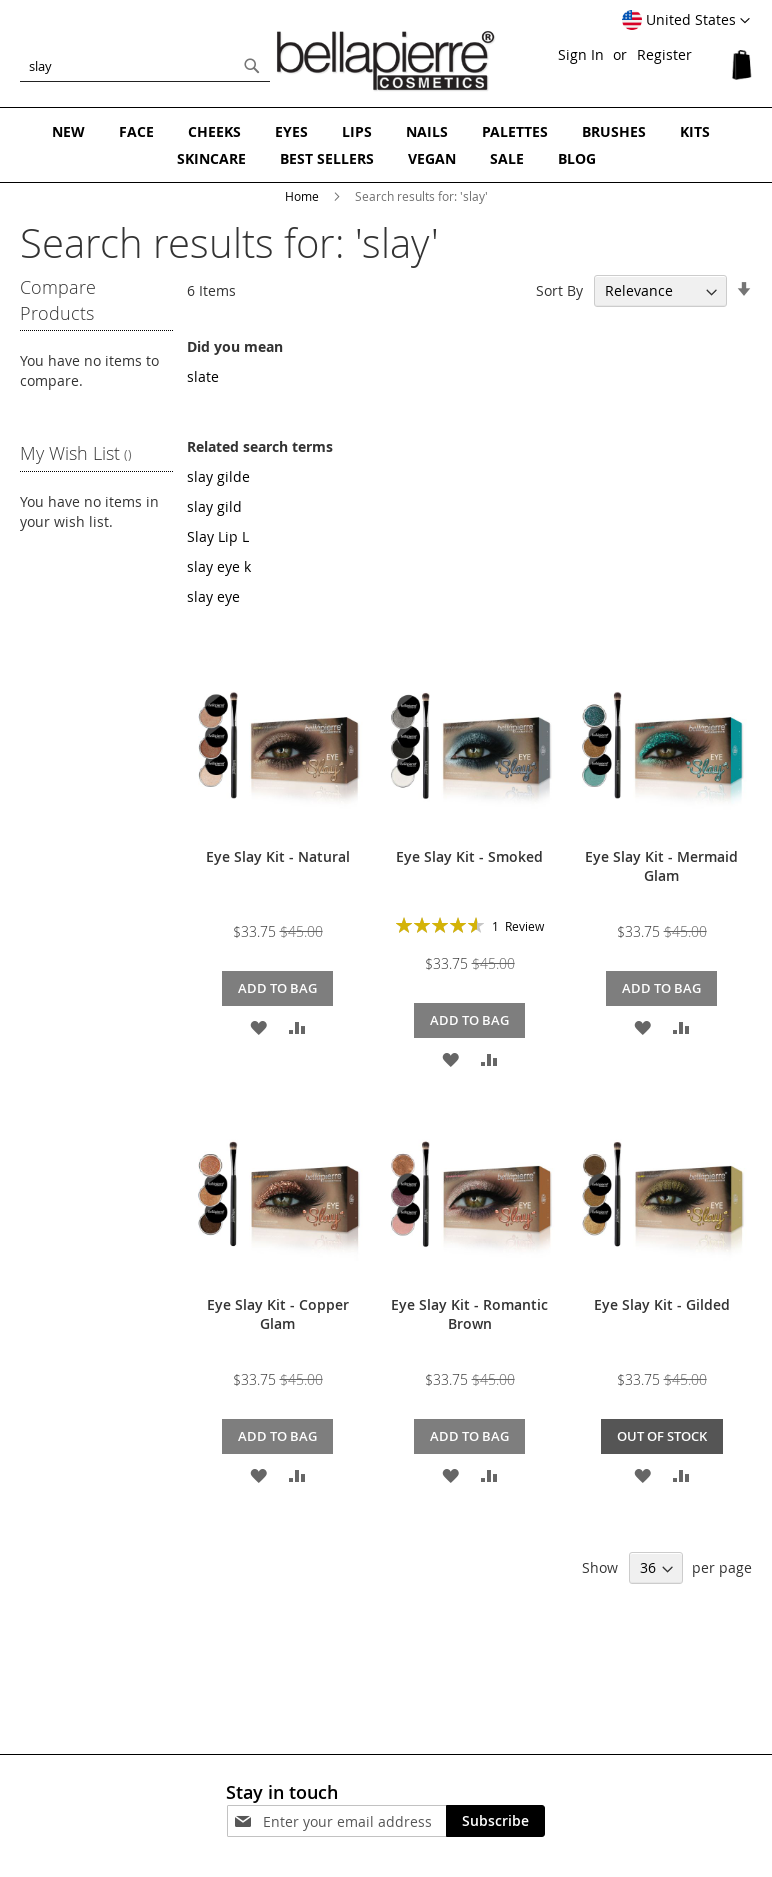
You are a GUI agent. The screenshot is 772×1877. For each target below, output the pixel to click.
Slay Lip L (218, 536)
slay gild (214, 506)
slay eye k (219, 566)
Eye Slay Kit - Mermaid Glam (661, 866)
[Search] (252, 66)
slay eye (213, 596)
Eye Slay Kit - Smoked (469, 856)
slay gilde (218, 476)
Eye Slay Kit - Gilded (662, 1304)
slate (203, 376)
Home (303, 196)
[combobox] (145, 66)
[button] (686, 21)
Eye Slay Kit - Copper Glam (278, 1314)
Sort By (559, 290)
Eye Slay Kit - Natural (278, 856)
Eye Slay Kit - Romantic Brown (469, 1314)
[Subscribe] (495, 1821)
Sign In (581, 54)
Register (664, 54)
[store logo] (386, 61)
